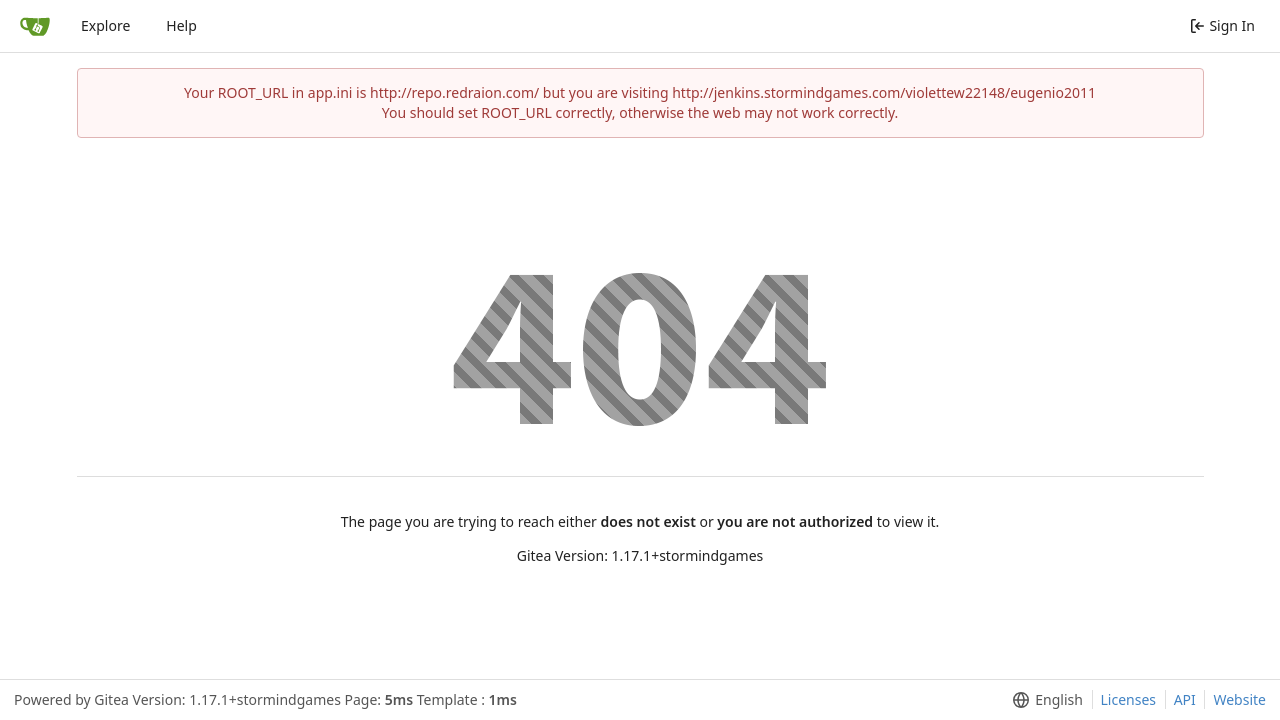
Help (181, 25)
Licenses (1129, 699)
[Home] (35, 26)
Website (1239, 699)
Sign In (1222, 25)
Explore (105, 25)
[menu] (1043, 700)
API (1185, 699)
